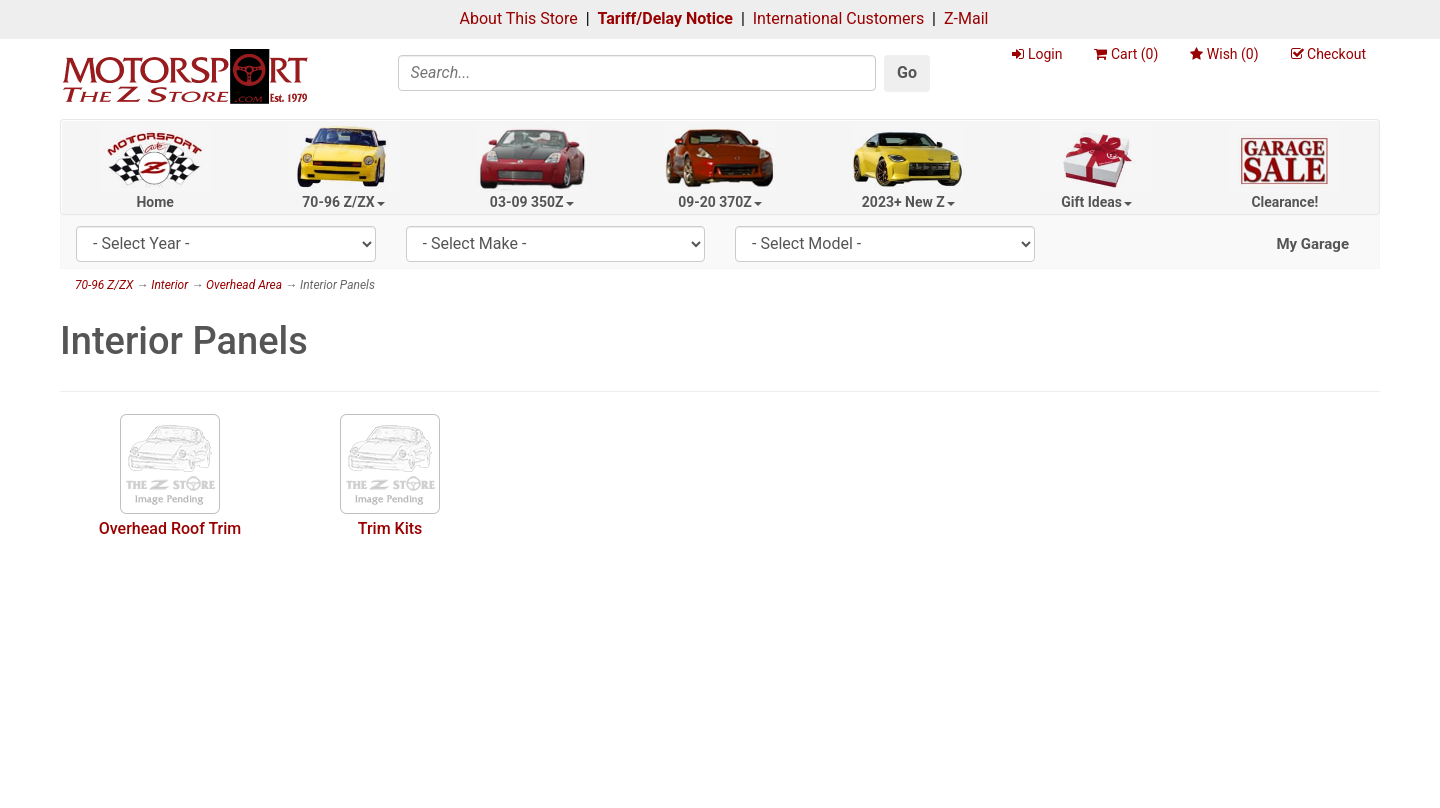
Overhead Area (244, 285)
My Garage (1312, 244)
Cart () (1126, 54)
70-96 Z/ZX (343, 202)
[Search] (637, 73)
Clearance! (1284, 202)
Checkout (1328, 54)
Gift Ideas (1096, 202)
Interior (169, 285)
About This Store (519, 18)
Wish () (1224, 54)
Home (154, 202)
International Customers (838, 18)
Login (1037, 54)
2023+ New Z (908, 202)
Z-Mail (966, 18)
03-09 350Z (532, 202)
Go (907, 72)
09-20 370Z (720, 202)
